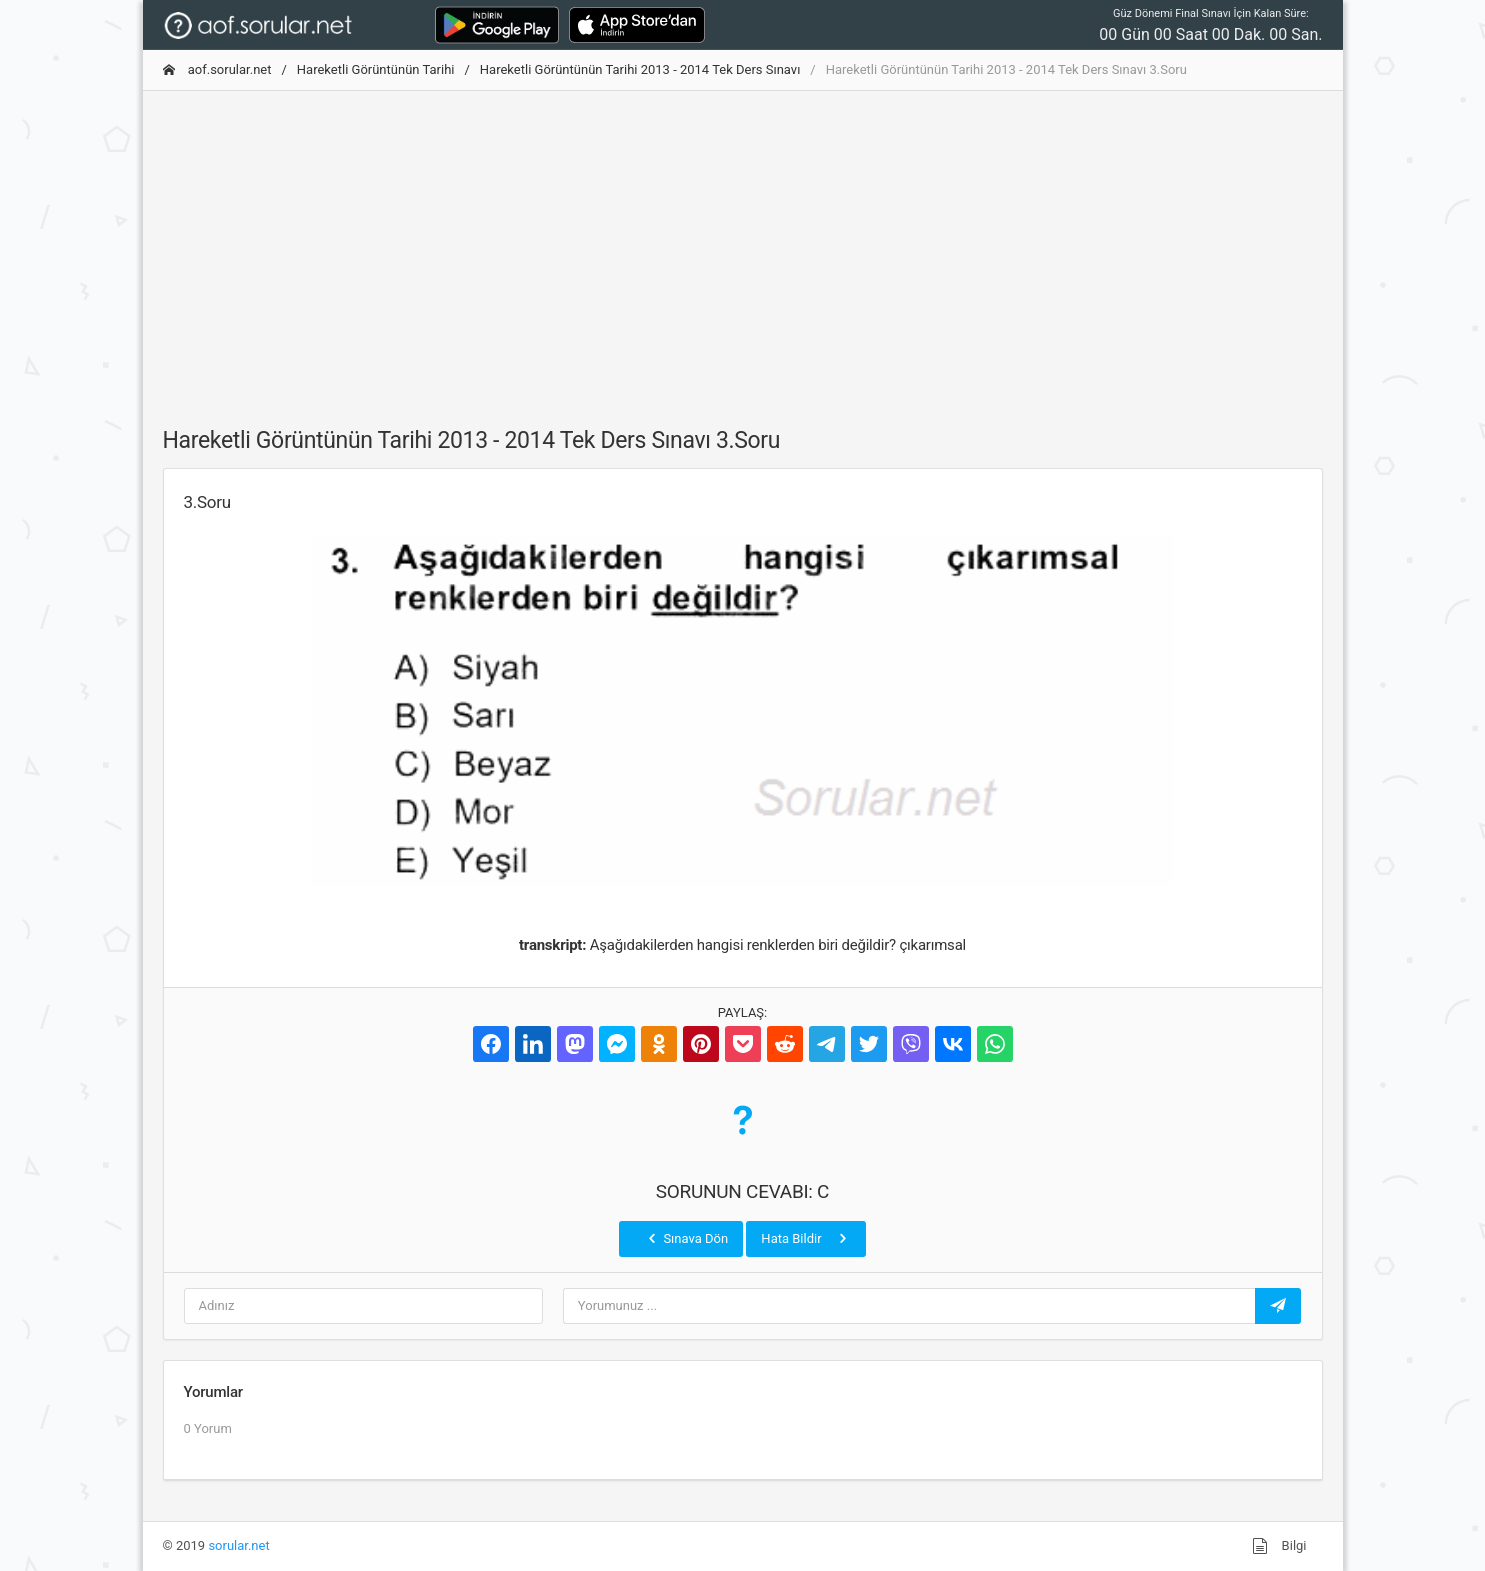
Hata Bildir (805, 1238)
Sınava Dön (686, 1238)
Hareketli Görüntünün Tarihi (376, 69)
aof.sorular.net (217, 69)
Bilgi (1279, 1546)
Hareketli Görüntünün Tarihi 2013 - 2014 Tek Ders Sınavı (640, 69)
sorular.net (238, 1545)
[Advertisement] (743, 247)
